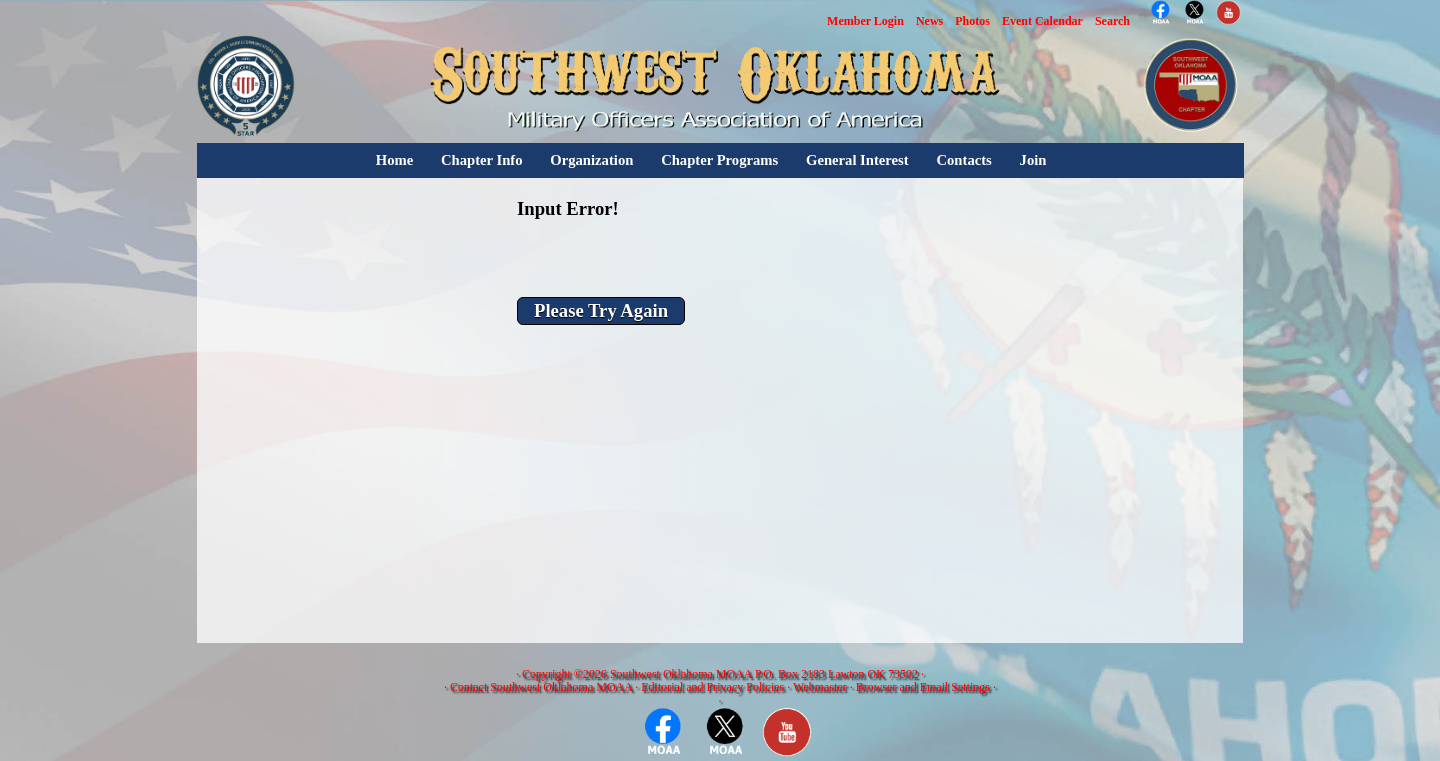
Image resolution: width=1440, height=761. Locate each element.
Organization (591, 160)
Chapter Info (482, 160)
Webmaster (820, 687)
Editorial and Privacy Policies (712, 687)
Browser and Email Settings (923, 687)
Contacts (963, 160)
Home (394, 160)
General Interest (857, 160)
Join (1033, 160)
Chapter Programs (719, 160)
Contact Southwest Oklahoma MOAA (541, 687)
